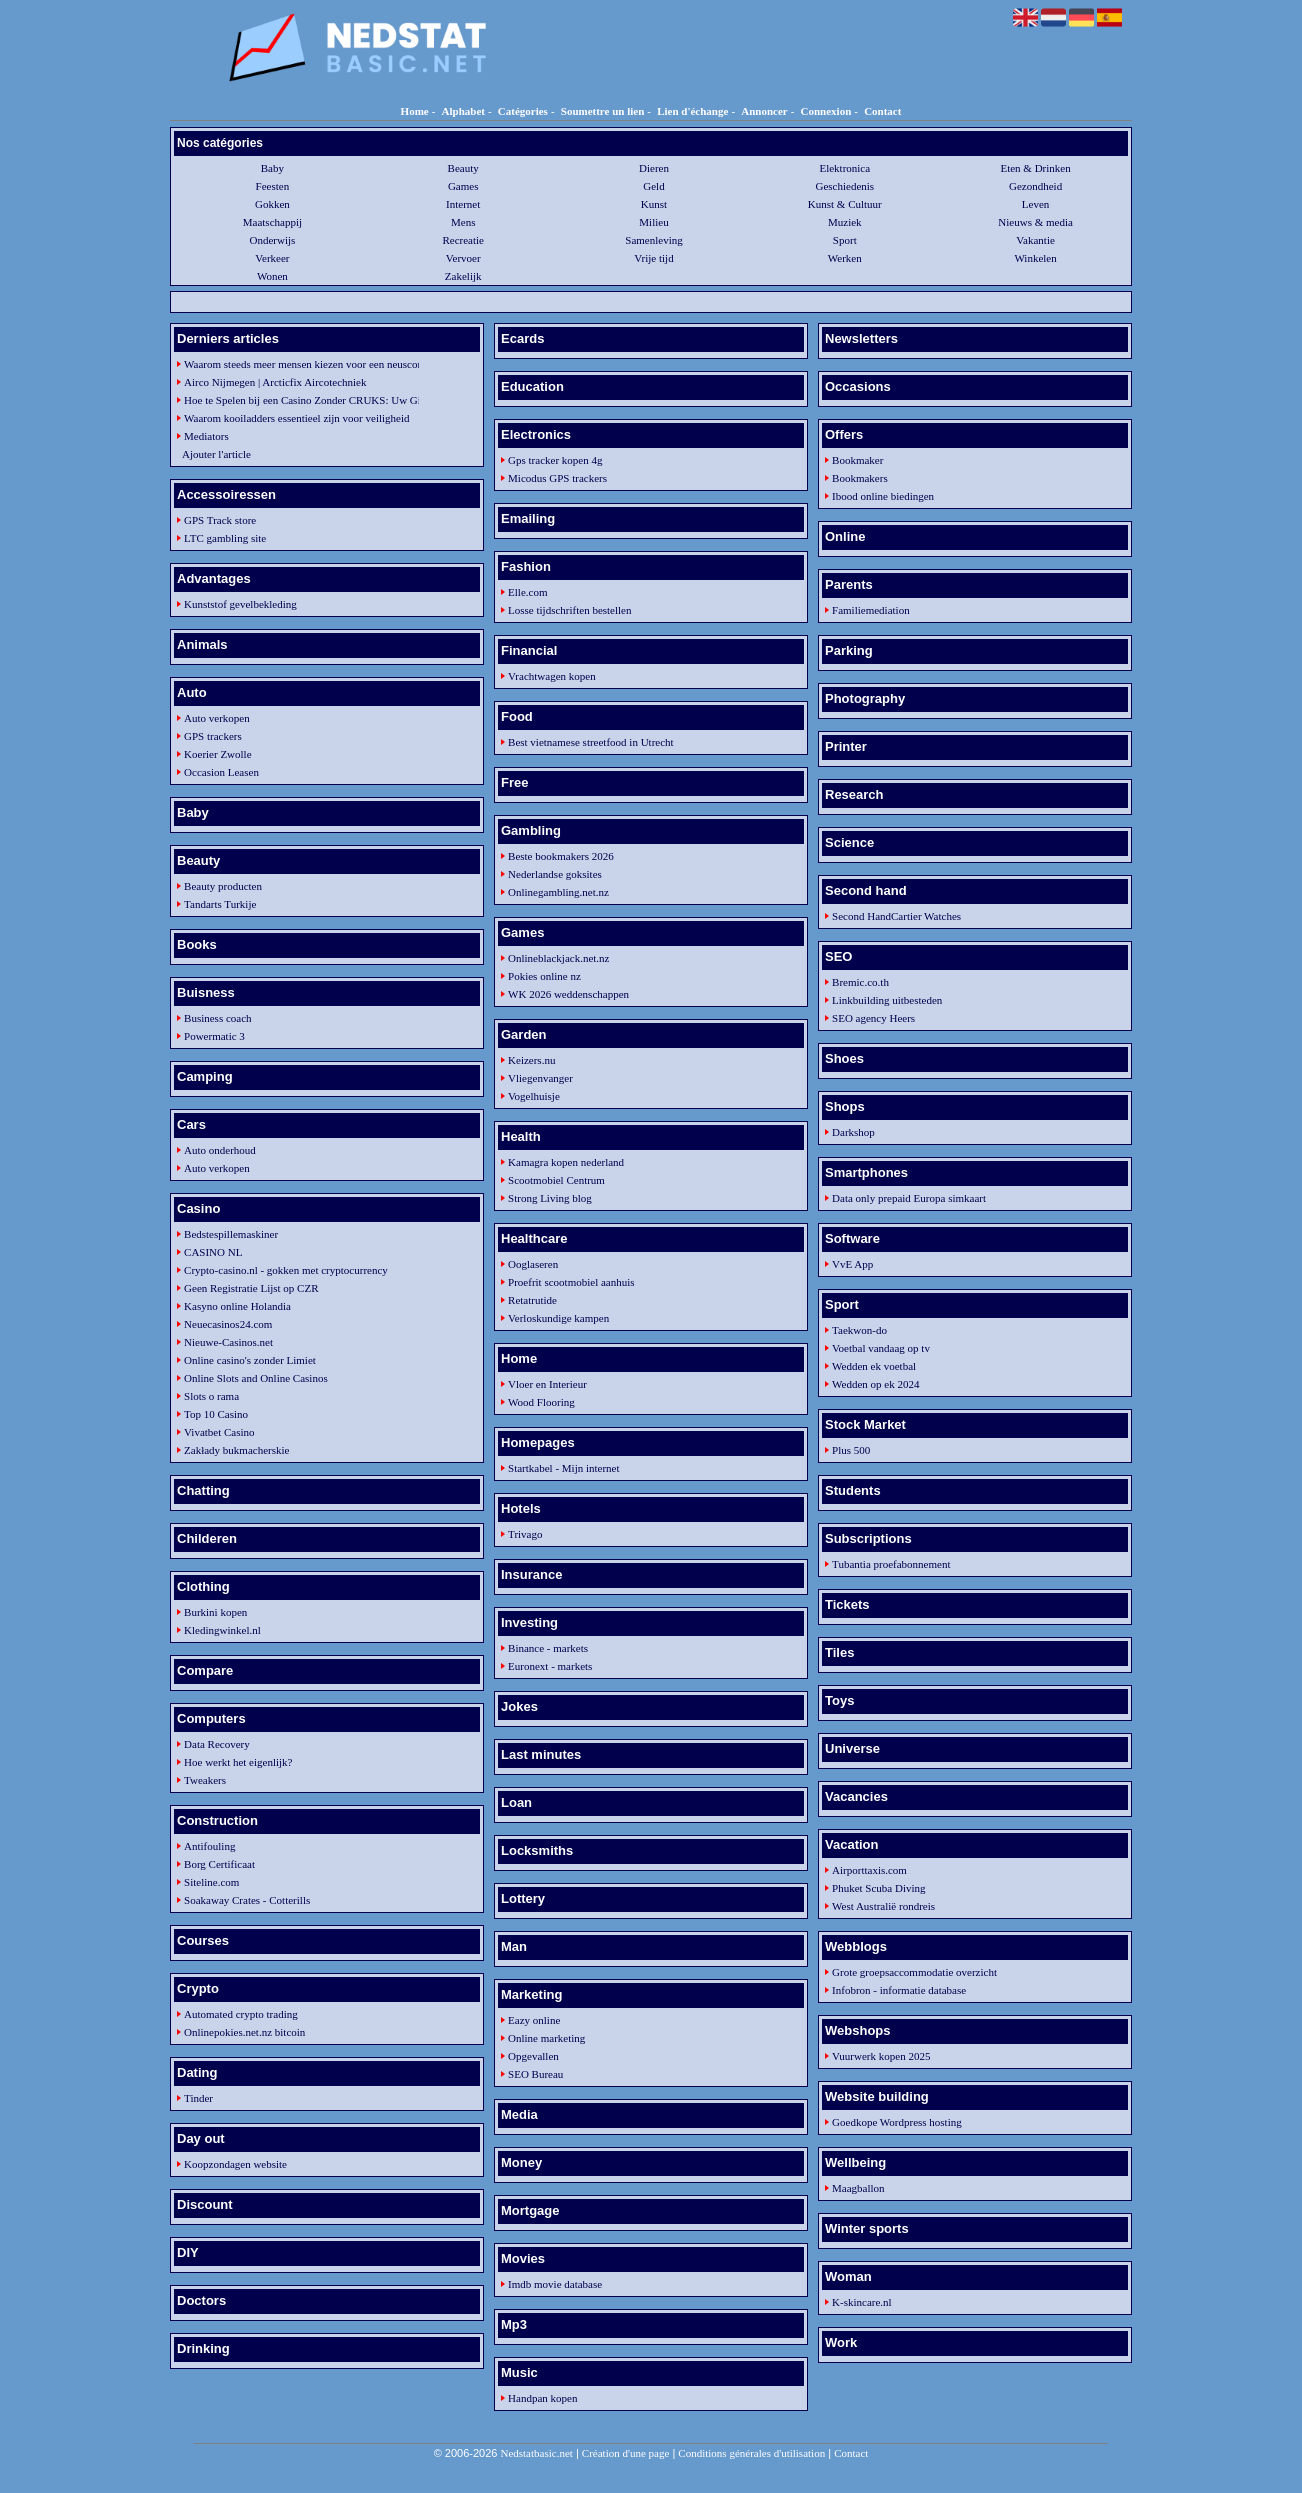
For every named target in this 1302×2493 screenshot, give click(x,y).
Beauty (463, 168)
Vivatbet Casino (219, 1432)
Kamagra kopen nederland (566, 1162)
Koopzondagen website (235, 2164)
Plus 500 (851, 1450)
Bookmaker (857, 460)
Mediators (206, 436)
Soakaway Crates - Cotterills (247, 1900)
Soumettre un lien (603, 111)
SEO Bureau (535, 2074)
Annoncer (764, 111)
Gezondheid (1035, 186)
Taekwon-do (859, 1330)
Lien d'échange (692, 111)
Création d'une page (626, 2453)
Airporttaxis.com (869, 1870)
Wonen (272, 276)
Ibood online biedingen (883, 496)
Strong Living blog (550, 1198)
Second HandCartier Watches (896, 916)
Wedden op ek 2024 (875, 1384)
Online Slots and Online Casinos (256, 1378)
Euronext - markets (550, 1666)
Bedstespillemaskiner (231, 1234)
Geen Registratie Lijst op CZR (251, 1288)
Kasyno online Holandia (237, 1306)
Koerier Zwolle (218, 754)
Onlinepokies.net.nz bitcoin (244, 2032)
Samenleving (653, 240)
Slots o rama (211, 1396)
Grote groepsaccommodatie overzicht (914, 1972)
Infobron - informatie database (899, 1990)
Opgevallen (533, 2056)
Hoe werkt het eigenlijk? (238, 1762)
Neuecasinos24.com (228, 1324)
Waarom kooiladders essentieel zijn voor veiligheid (296, 418)
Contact (882, 111)
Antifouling (209, 1846)
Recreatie (463, 240)
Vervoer (463, 258)
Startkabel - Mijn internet (564, 1468)
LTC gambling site (225, 538)
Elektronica (844, 168)
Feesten (273, 186)
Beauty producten (223, 886)
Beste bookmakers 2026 (561, 856)
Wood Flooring (541, 1402)
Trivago (525, 1534)
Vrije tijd (653, 258)
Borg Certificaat (219, 1864)
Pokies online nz (544, 976)
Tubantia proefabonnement (891, 1564)
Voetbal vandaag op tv (881, 1348)
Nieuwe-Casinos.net (228, 1342)
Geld (653, 186)
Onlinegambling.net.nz (558, 892)
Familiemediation (871, 610)
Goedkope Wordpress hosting (897, 2122)
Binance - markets (548, 1648)
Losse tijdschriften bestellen (569, 610)
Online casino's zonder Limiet (250, 1360)
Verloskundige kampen (558, 1318)
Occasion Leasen (221, 772)
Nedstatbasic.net (536, 2453)
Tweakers (205, 1780)
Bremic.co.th (860, 982)
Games (463, 186)
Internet (463, 204)
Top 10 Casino (216, 1414)
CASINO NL (213, 1252)
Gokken (272, 204)
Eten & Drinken (1035, 168)
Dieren (654, 168)
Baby (272, 168)
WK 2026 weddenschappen (568, 994)
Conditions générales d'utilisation (751, 2453)
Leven (1035, 204)
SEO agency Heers (873, 1018)
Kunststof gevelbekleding (240, 604)
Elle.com (527, 592)
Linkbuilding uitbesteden (887, 1000)
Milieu (653, 222)
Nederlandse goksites (555, 874)
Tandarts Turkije (220, 904)
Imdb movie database (555, 2284)
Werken (845, 258)
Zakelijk (463, 276)
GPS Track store (220, 520)
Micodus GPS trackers (557, 478)
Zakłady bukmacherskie (236, 1450)
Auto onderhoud (220, 1150)
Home (415, 111)
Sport (845, 240)
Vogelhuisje (534, 1096)
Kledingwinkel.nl (222, 1630)
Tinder (198, 2098)
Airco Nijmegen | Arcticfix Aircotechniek (275, 382)
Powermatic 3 (214, 1036)
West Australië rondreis (883, 1906)
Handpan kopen (542, 2398)
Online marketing (546, 2038)
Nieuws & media (1035, 222)
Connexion (826, 111)
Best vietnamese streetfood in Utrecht (591, 742)
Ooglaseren (533, 1264)
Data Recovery (217, 1744)
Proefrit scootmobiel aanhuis (571, 1282)
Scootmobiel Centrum (556, 1180)
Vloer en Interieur (547, 1384)
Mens (463, 222)
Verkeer (272, 258)
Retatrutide (532, 1300)
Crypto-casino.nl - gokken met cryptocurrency (286, 1270)
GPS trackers (213, 736)
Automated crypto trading (241, 2014)
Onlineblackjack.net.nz (558, 958)
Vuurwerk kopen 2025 (881, 2056)
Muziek (845, 222)
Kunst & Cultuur (845, 204)
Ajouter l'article (216, 454)
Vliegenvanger (540, 1078)
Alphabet (463, 111)
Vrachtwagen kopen (552, 676)
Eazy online (534, 2020)
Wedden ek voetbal (874, 1366)
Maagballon (858, 2188)
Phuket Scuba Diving (879, 1888)
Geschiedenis (844, 186)
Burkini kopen (215, 1612)
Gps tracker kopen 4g (555, 460)
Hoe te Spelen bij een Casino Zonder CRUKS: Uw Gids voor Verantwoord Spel (297, 400)
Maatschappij (272, 222)
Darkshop (853, 1132)
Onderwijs (272, 240)
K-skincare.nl (862, 2302)
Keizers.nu (531, 1060)
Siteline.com (211, 1882)
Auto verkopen (217, 718)
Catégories (523, 111)
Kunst (654, 204)
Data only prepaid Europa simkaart (909, 1198)
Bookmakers (860, 478)
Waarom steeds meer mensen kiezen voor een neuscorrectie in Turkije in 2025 (297, 364)
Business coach (218, 1018)
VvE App (852, 1264)
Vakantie (1035, 240)
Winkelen (1035, 258)
